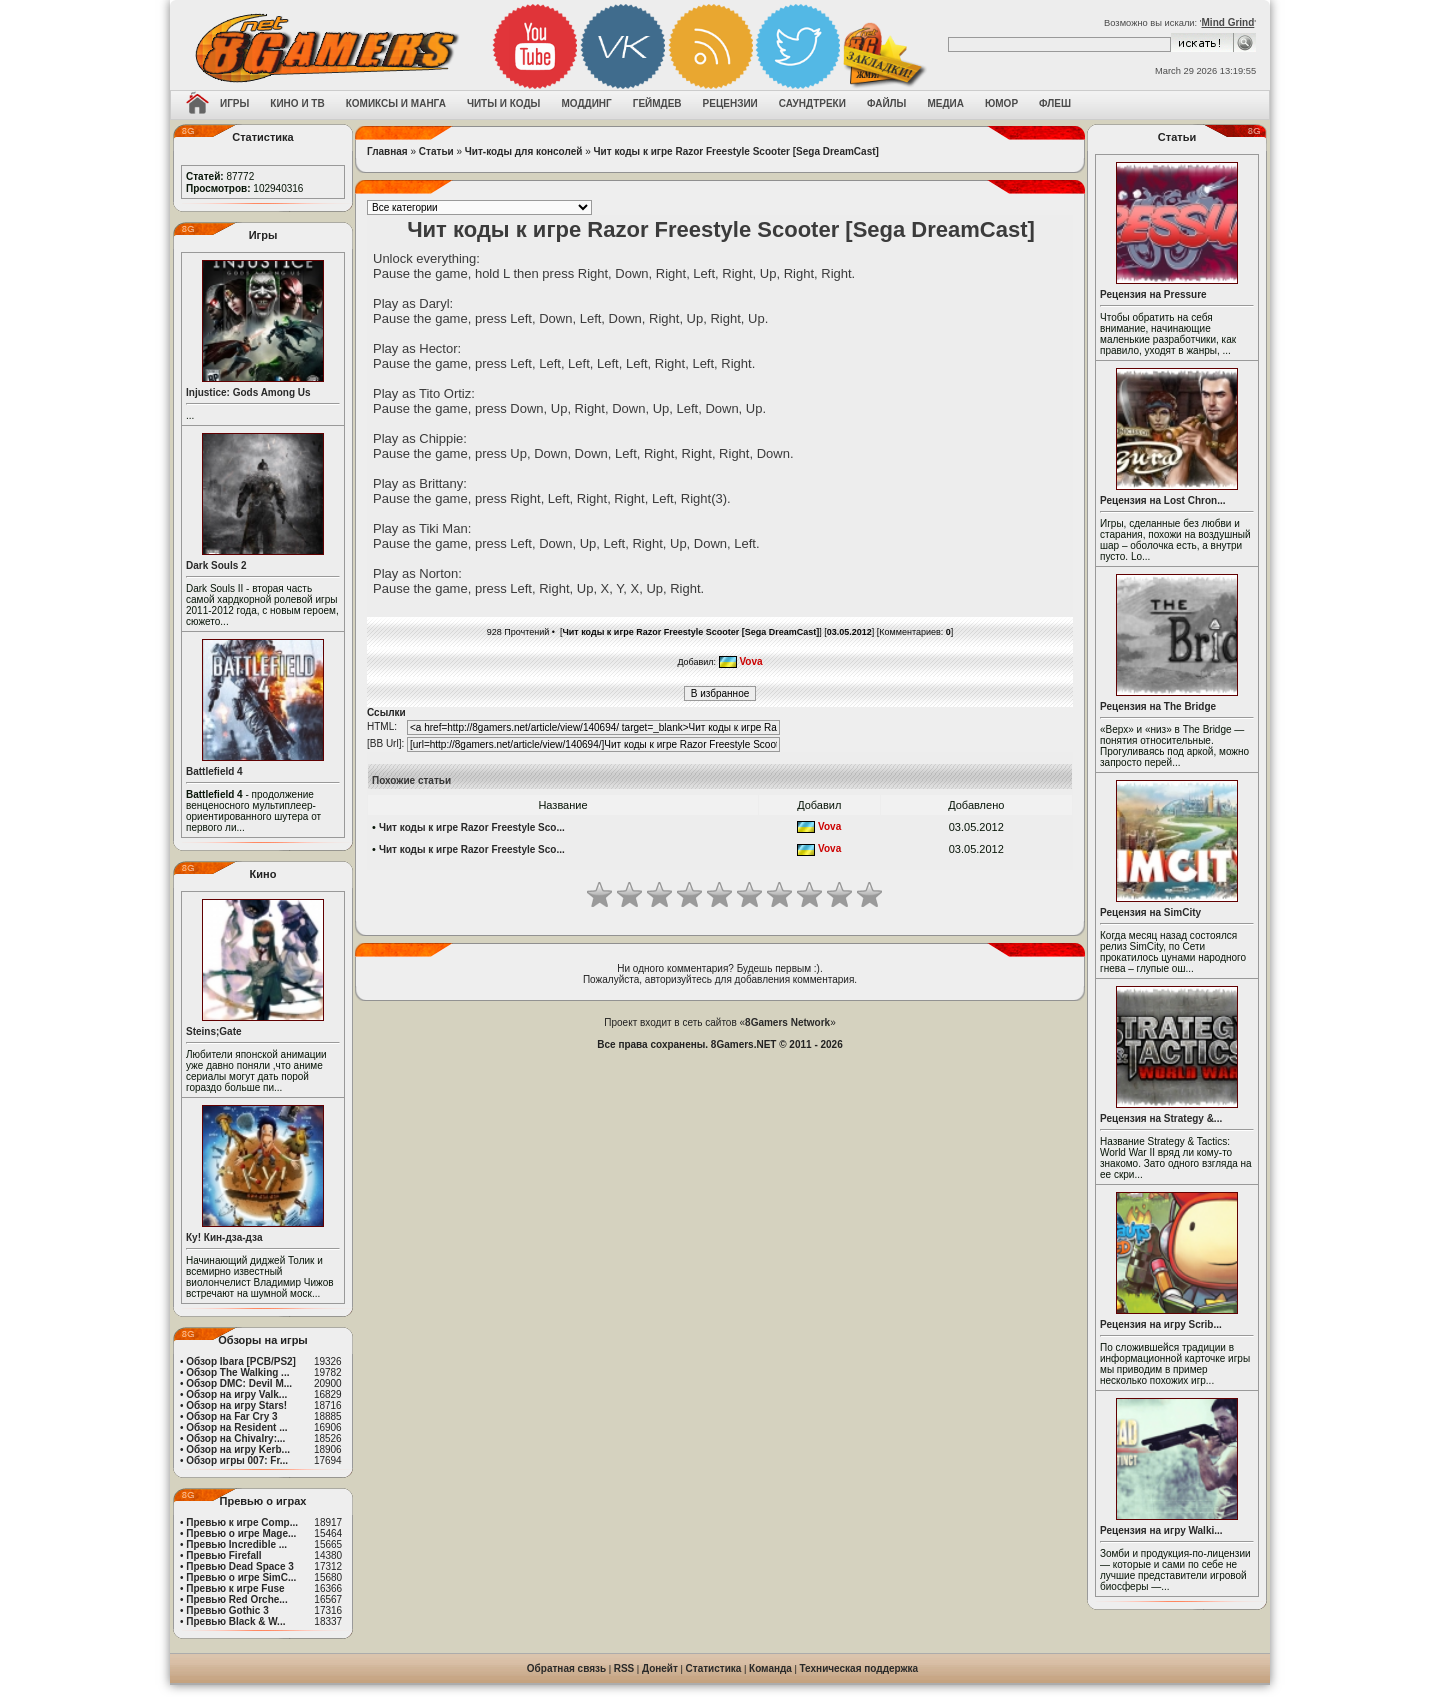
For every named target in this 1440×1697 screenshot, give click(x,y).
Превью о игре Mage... (241, 1533)
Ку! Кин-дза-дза (224, 1237)
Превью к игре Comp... (242, 1522)
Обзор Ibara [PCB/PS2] (241, 1361)
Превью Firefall (223, 1555)
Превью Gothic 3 (227, 1610)
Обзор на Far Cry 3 (231, 1416)
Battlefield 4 (214, 771)
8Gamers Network (787, 1022)
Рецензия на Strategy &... (1161, 1118)
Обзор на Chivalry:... (235, 1438)
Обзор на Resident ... (236, 1427)
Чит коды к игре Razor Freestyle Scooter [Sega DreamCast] (736, 151)
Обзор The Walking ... (237, 1372)
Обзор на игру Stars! (236, 1405)
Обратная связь (566, 1668)
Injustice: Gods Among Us (248, 392)
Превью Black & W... (235, 1621)
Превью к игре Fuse (235, 1588)
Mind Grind (1228, 22)
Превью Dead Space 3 (240, 1566)
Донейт (660, 1668)
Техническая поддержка (859, 1668)
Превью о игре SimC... (241, 1577)
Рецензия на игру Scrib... (1161, 1324)
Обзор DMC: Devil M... (239, 1383)
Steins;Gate (214, 1031)
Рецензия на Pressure (1153, 294)
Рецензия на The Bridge (1158, 706)
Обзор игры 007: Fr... (237, 1460)
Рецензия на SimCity (1150, 912)
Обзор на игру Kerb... (238, 1449)
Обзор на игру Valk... (236, 1394)
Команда (770, 1668)
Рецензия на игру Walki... (1161, 1530)
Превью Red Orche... (236, 1599)
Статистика (714, 1668)
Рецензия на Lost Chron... (1163, 500)
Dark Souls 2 (216, 565)
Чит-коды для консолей (524, 151)
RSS (624, 1668)
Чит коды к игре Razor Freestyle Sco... (472, 827)
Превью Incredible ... (236, 1544)
